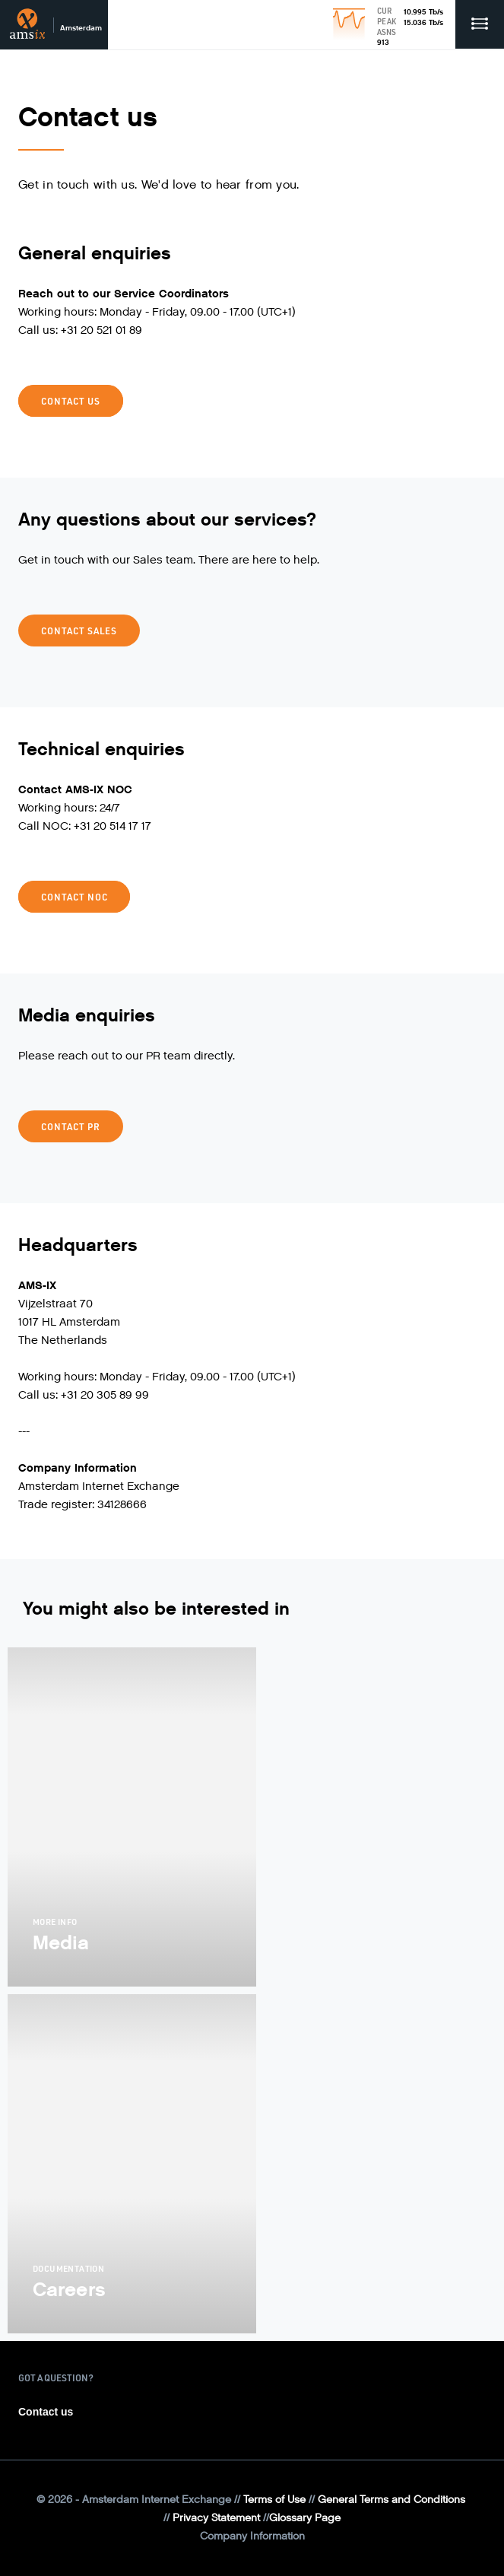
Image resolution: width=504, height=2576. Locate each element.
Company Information (252, 2536)
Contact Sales (79, 630)
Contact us (70, 401)
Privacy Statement (216, 2518)
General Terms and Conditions (391, 2499)
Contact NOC (74, 897)
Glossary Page (305, 2518)
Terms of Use (274, 2499)
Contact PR (70, 1126)
